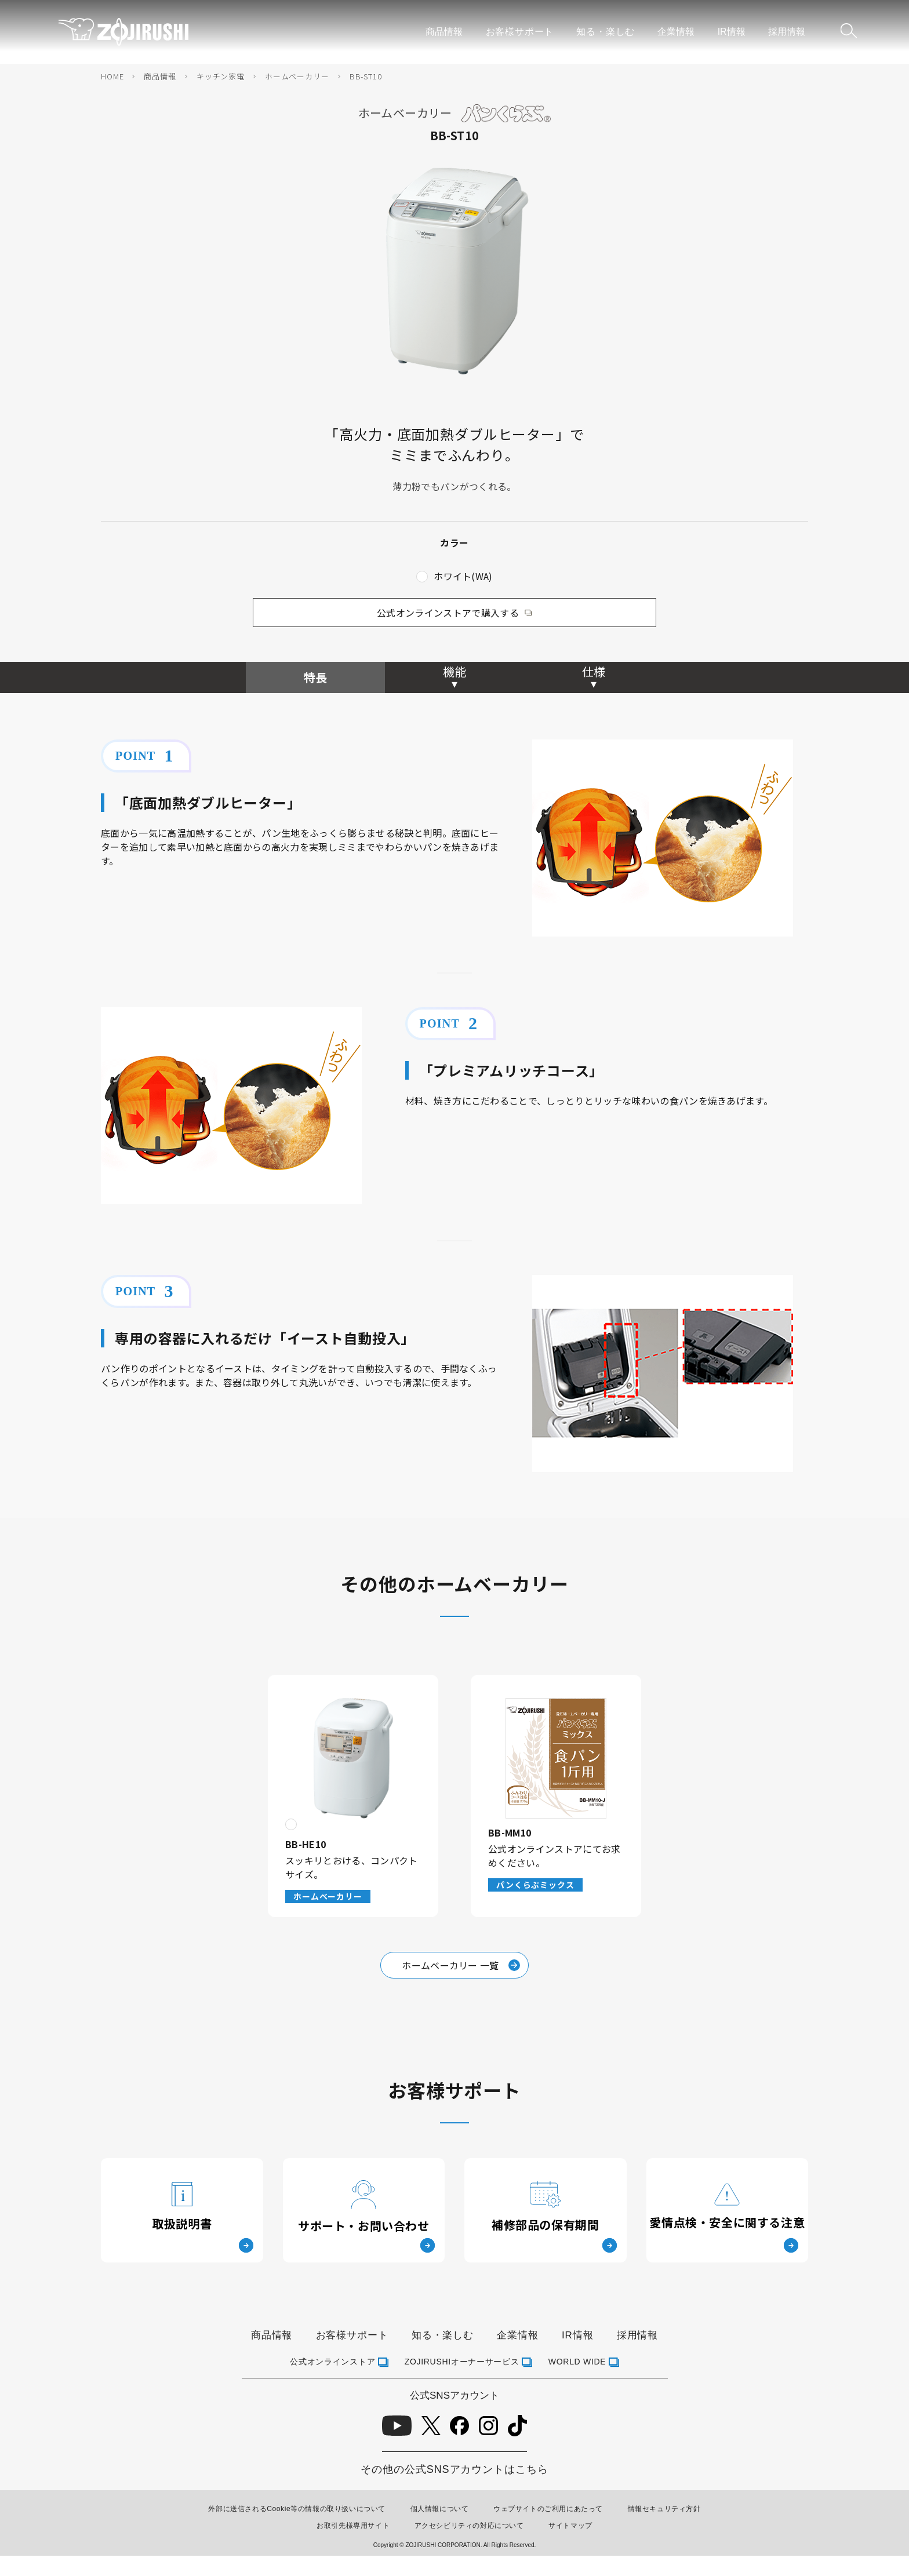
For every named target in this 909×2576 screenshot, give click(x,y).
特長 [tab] (315, 677)
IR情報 (732, 32)
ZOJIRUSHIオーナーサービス (462, 2361)
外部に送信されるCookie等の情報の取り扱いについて (297, 2509)
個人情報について (439, 2509)
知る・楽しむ (605, 32)
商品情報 (444, 32)
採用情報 (786, 32)
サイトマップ (570, 2526)
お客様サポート (520, 32)
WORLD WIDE (577, 2361)
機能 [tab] (454, 671)
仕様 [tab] (593, 671)
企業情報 (676, 32)
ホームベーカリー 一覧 (461, 1965)
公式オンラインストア (332, 2361)
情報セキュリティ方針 (664, 2509)
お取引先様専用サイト (353, 2526)
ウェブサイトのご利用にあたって (548, 2509)
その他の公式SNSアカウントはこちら (454, 2469)
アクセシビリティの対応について (469, 2526)
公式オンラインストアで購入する (448, 613)
